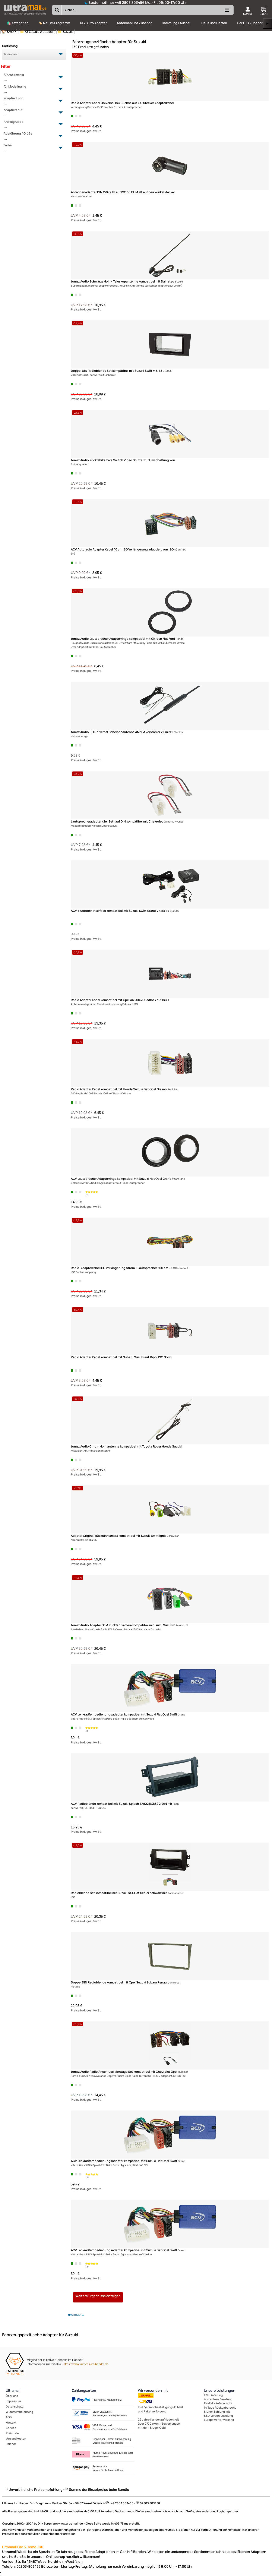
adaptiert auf (32, 113)
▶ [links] (267, 23)
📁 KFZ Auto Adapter (37, 31)
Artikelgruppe (32, 124)
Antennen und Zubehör (134, 23)
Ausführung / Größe (32, 136)
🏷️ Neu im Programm (54, 23)
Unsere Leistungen (219, 2390)
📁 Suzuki (65, 31)
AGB (9, 2417)
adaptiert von (32, 101)
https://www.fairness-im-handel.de (85, 2364)
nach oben (74, 2314)
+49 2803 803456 (130, 2)
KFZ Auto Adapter (93, 23)
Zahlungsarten (84, 2390)
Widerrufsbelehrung (19, 2412)
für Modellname (32, 89)
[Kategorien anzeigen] (227, 12)
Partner (11, 2444)
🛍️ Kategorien (17, 23)
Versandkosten (16, 2438)
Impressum (13, 2401)
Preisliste (12, 2433)
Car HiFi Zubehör (250, 23)
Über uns (12, 2396)
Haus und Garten (214, 23)
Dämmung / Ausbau (176, 23)
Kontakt (11, 2422)
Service (11, 2428)
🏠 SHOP (9, 31)
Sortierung (10, 46)
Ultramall (13, 2390)
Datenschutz (14, 2406)
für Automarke (32, 77)
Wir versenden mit (153, 2390)
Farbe (32, 148)
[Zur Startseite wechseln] (25, 15)
